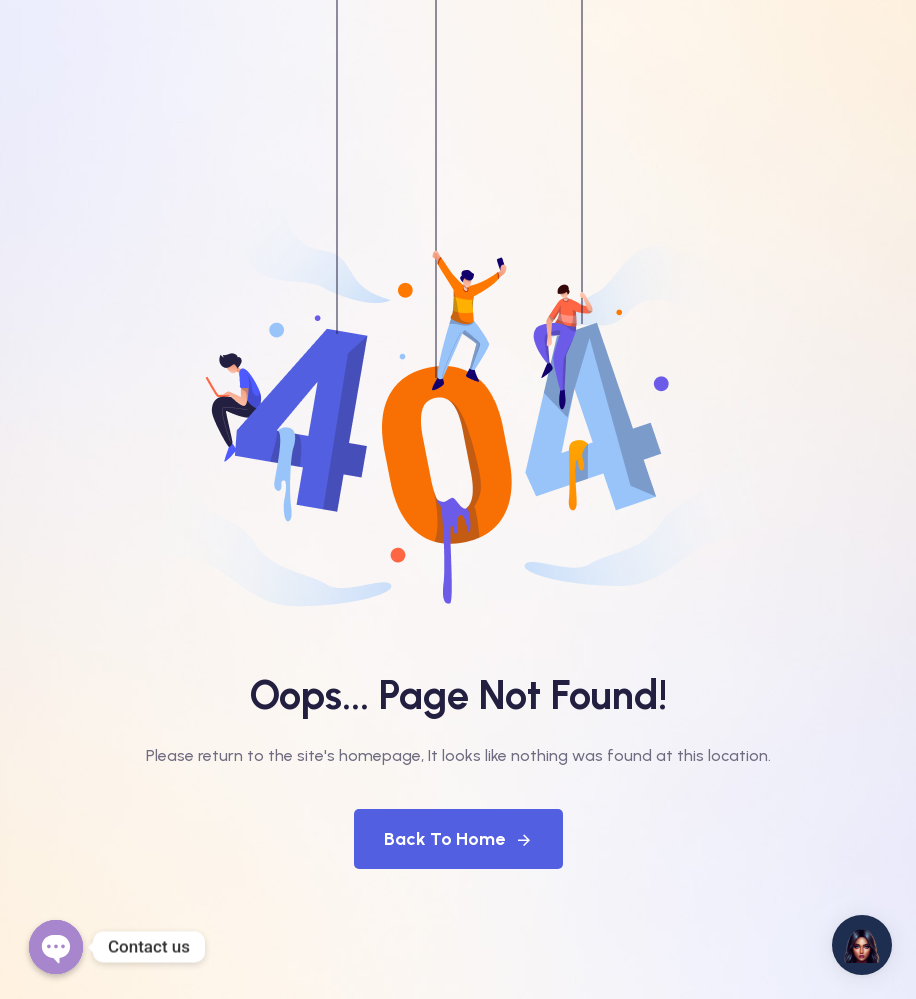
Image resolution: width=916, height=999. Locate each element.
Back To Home (458, 839)
